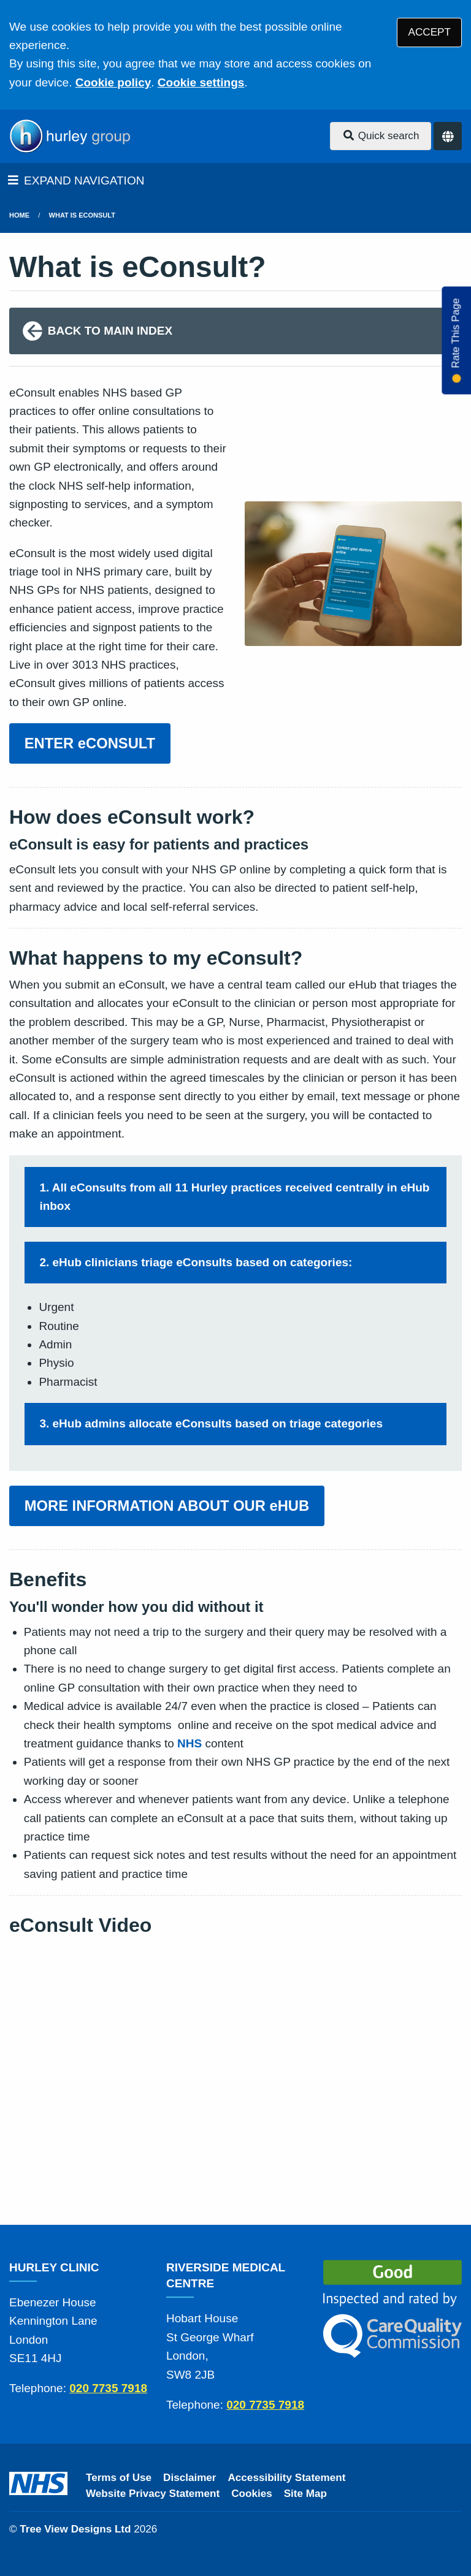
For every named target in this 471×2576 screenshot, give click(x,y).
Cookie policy (113, 82)
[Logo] (69, 136)
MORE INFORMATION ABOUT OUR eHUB (167, 1505)
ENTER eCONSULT (90, 743)
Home (19, 215)
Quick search (380, 136)
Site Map (305, 2493)
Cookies (251, 2493)
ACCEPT (429, 32)
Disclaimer (189, 2477)
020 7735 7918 (108, 2388)
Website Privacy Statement (153, 2493)
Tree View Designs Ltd (75, 2529)
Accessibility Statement (287, 2477)
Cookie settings (201, 82)
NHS (189, 1743)
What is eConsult (82, 215)
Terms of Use (118, 2477)
